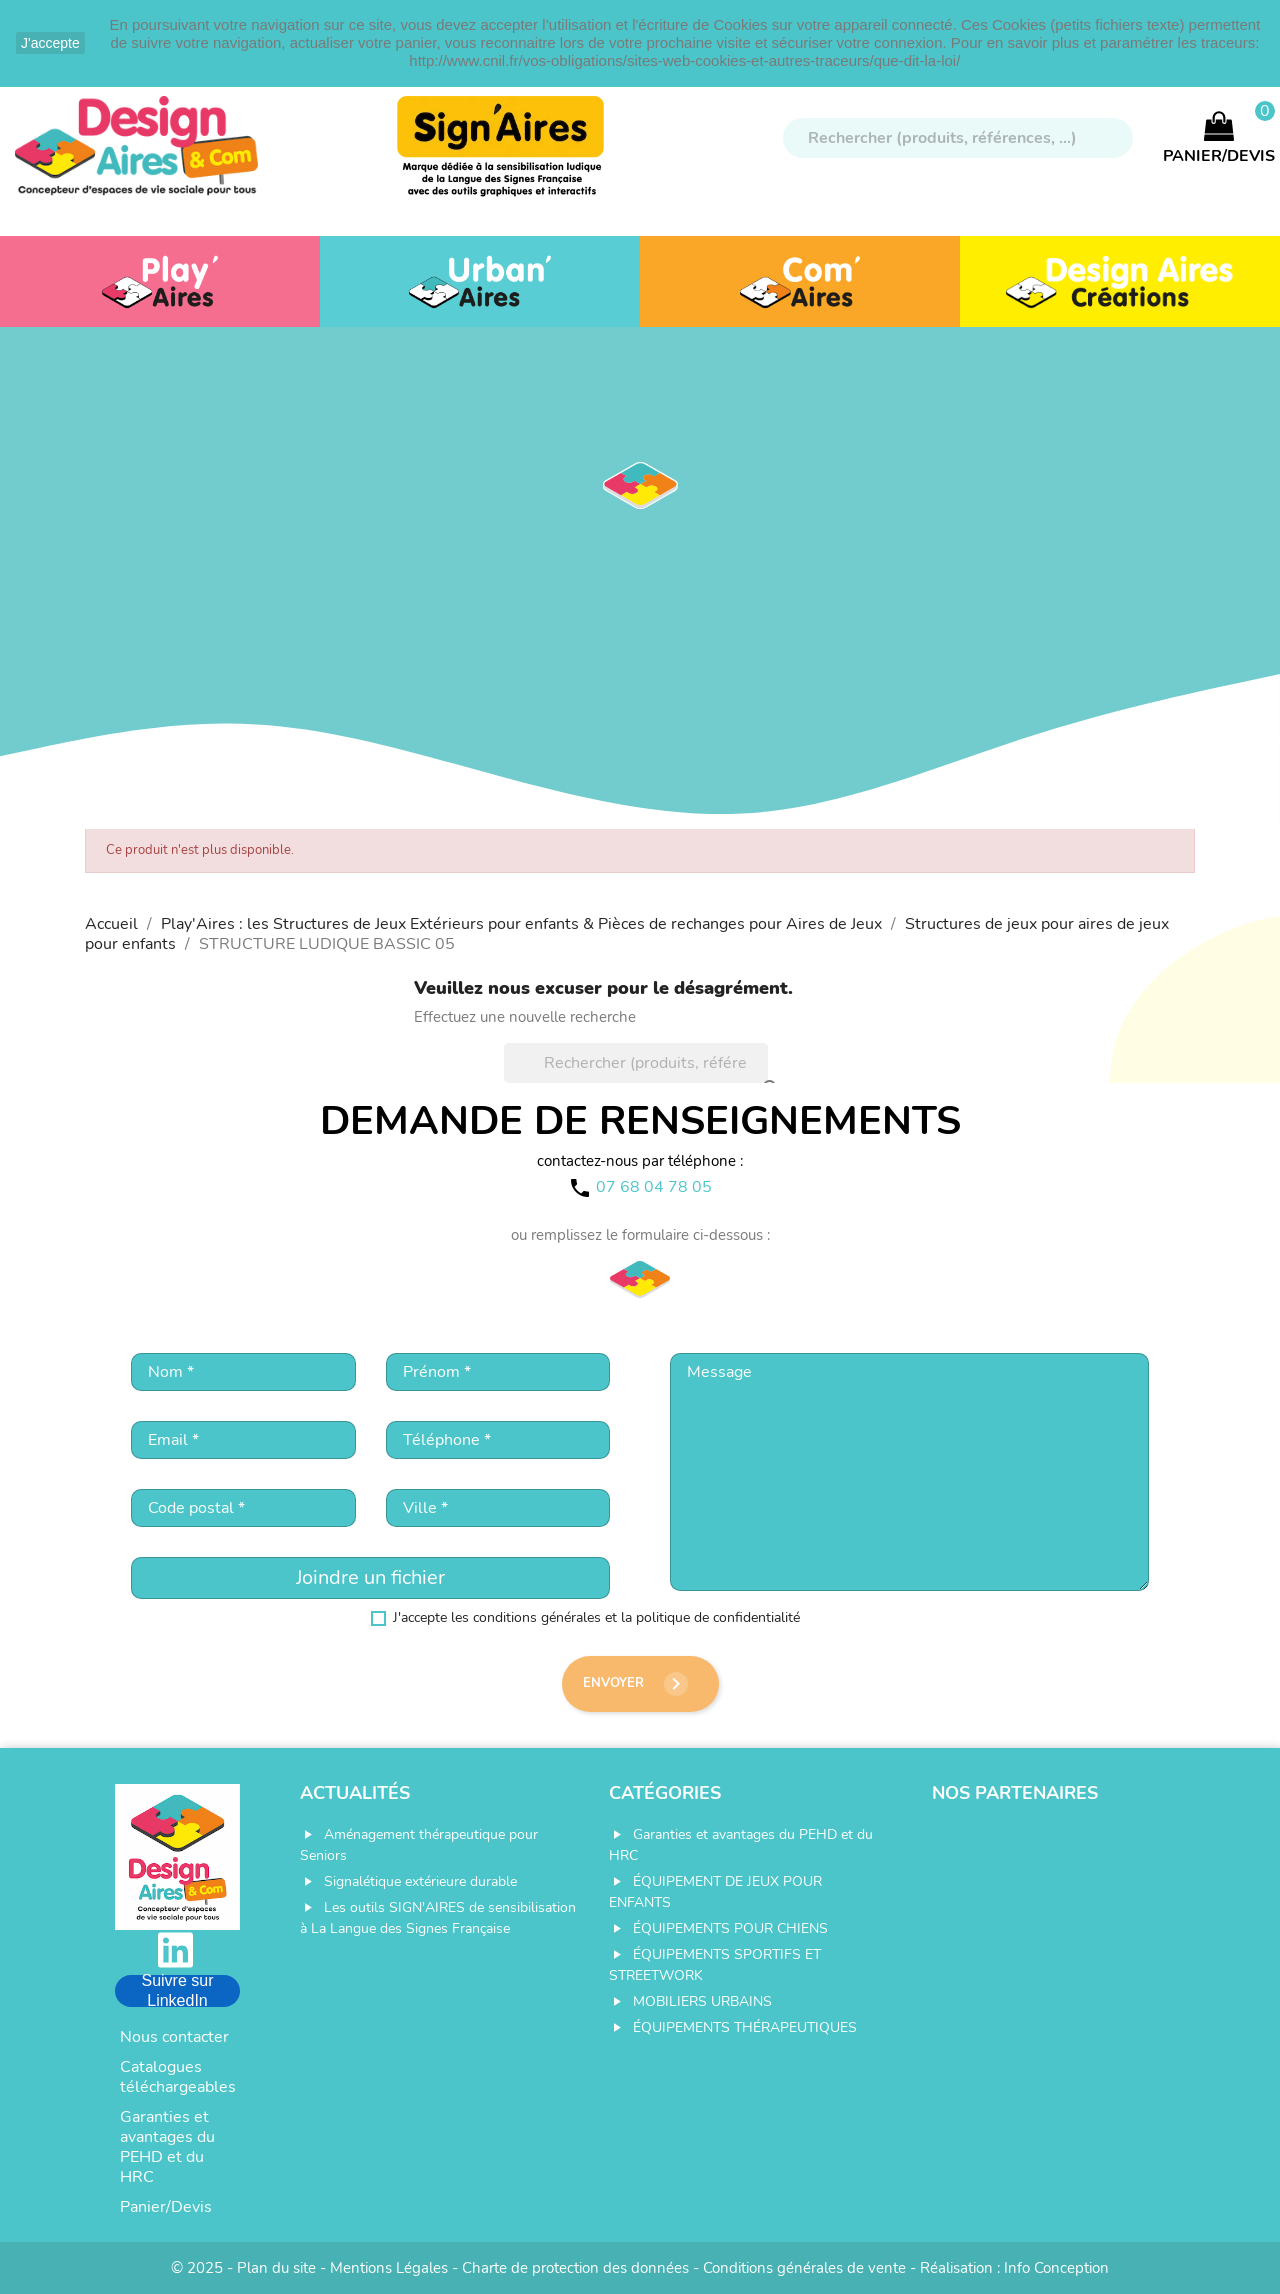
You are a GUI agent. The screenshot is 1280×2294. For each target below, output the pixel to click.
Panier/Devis (166, 2207)
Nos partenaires (1015, 1793)
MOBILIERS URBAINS (702, 2001)
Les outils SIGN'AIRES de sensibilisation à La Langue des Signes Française (438, 1918)
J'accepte (50, 43)
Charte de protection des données (575, 2268)
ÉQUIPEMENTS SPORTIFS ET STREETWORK (715, 1965)
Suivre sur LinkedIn (177, 1991)
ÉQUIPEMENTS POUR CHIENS (730, 1928)
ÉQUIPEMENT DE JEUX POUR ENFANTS (715, 1892)
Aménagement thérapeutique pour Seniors (419, 1845)
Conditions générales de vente (804, 2268)
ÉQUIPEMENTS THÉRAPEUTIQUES (745, 2027)
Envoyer (635, 1684)
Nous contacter (174, 2037)
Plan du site (276, 2268)
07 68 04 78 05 (654, 1187)
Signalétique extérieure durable (420, 1881)
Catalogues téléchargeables (178, 2077)
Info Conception (1056, 2268)
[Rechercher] (958, 138)
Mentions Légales (389, 2268)
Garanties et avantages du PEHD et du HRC (167, 2147)
